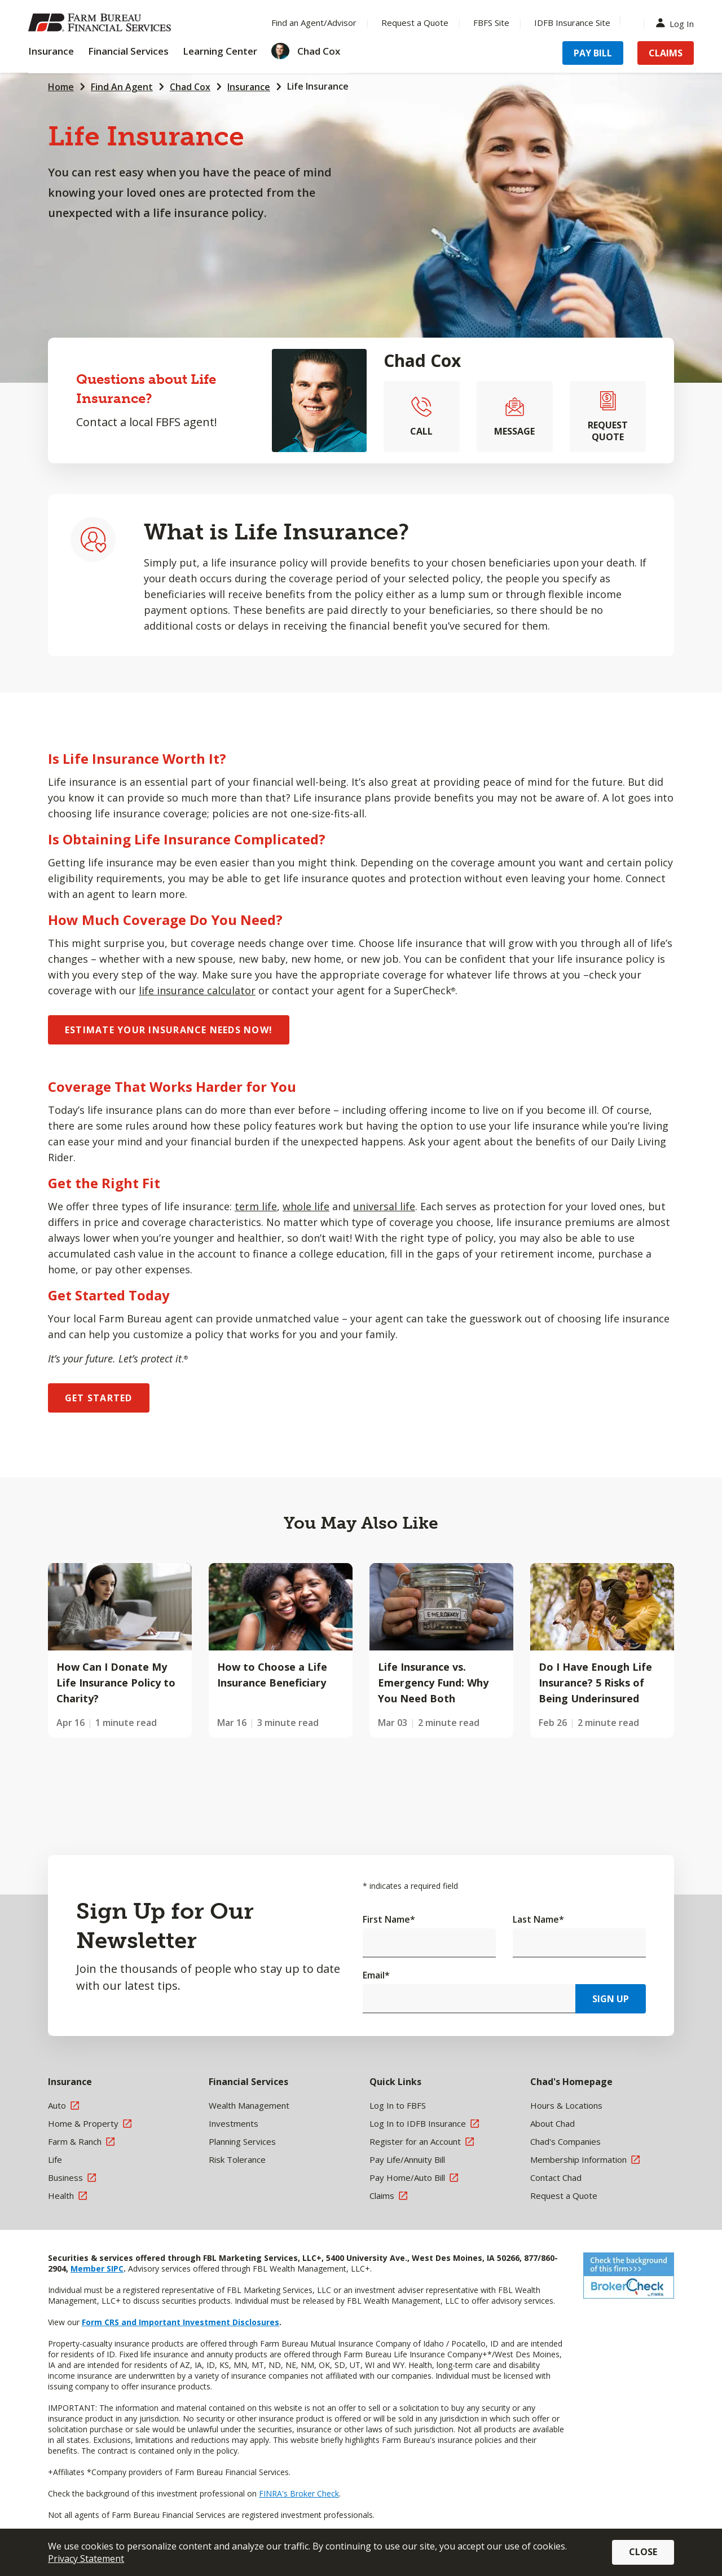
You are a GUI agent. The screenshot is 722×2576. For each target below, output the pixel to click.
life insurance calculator (197, 990)
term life (256, 1206)
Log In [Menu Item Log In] (677, 22)
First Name (389, 1919)
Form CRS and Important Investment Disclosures (180, 2322)
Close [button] (643, 2552)
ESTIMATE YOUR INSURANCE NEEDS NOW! (168, 1030)
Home (61, 87)
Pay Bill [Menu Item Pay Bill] (593, 53)
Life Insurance (318, 86)
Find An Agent (122, 87)
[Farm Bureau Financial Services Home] (101, 23)
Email (376, 1975)
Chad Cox (190, 87)
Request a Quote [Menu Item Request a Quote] (414, 22)
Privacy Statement (86, 2558)
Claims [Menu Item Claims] (666, 53)
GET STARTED (99, 1398)
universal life (384, 1206)
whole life (306, 1206)
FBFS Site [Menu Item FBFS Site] (491, 22)
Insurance (248, 87)
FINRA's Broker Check (299, 2493)
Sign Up (610, 1999)
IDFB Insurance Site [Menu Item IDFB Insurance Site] (572, 22)
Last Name (538, 1919)
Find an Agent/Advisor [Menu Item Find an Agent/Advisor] (313, 22)
